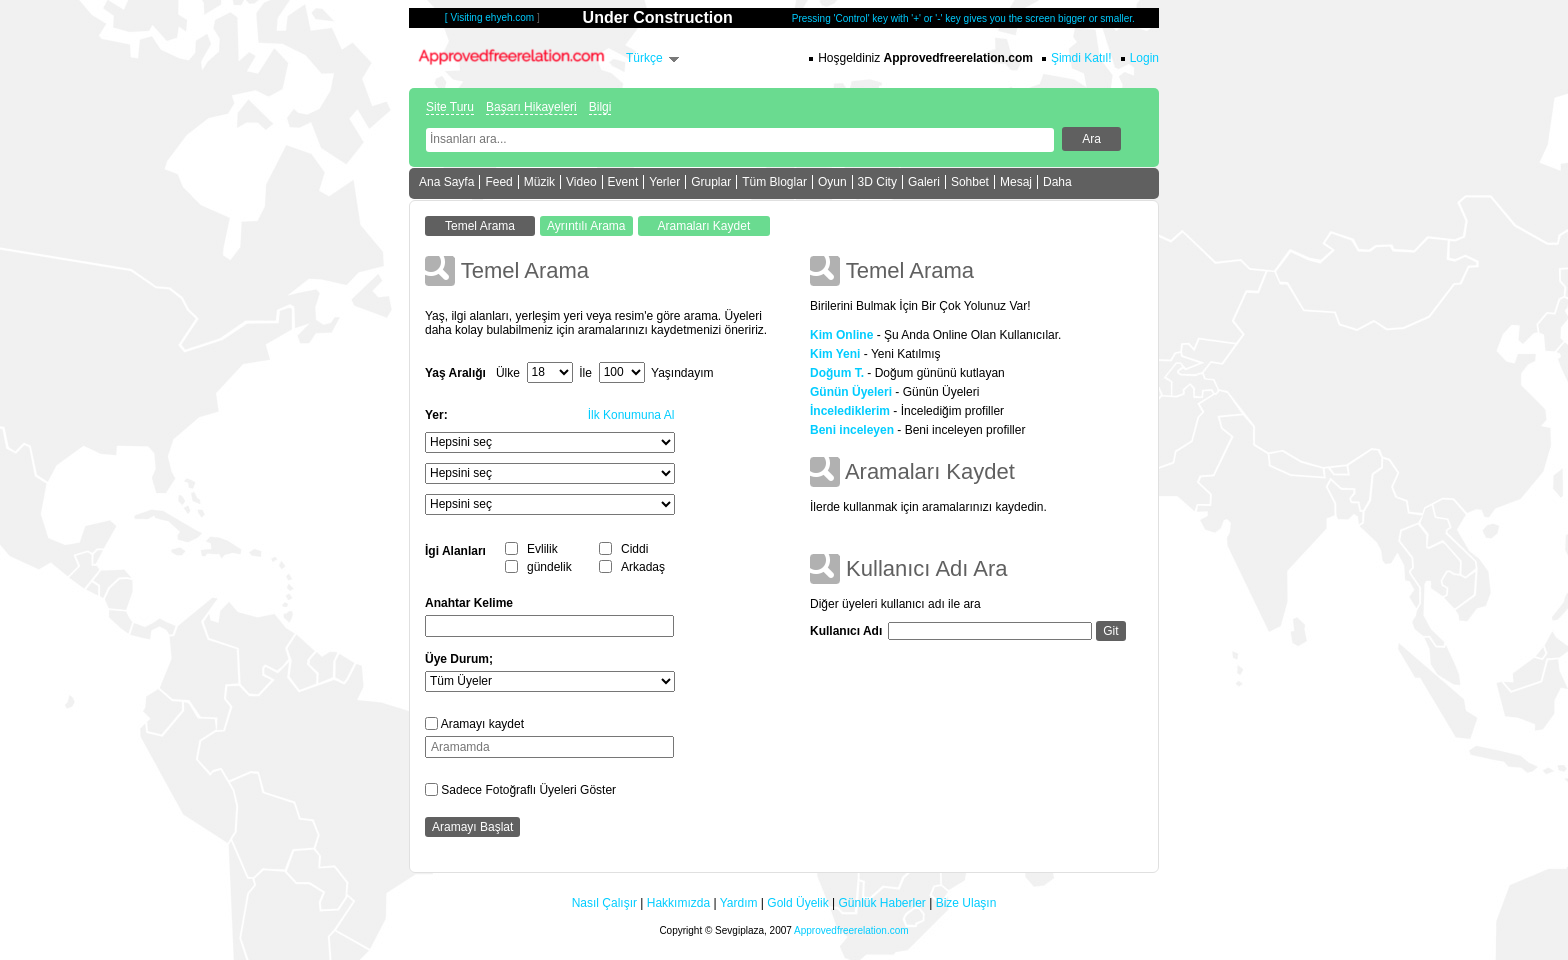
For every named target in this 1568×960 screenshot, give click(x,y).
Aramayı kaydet (482, 724)
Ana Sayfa (446, 182)
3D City (877, 182)
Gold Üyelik (797, 903)
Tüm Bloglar (774, 182)
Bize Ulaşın (966, 903)
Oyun (832, 182)
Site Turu (450, 107)
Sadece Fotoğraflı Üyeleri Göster (528, 790)
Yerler (664, 182)
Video (581, 182)
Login (1144, 58)
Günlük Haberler (881, 903)
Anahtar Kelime (469, 603)
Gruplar (711, 182)
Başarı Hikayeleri (531, 107)
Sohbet (970, 182)
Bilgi (600, 107)
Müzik (539, 182)
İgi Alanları (455, 551)
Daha (1057, 182)
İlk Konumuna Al (631, 415)
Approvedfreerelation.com (851, 930)
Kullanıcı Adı (846, 631)
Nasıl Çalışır (604, 903)
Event (623, 182)
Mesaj (1016, 182)
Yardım (739, 903)
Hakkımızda (678, 903)
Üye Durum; (459, 659)
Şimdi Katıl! (1081, 58)
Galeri (924, 182)
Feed (498, 182)
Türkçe (644, 58)
